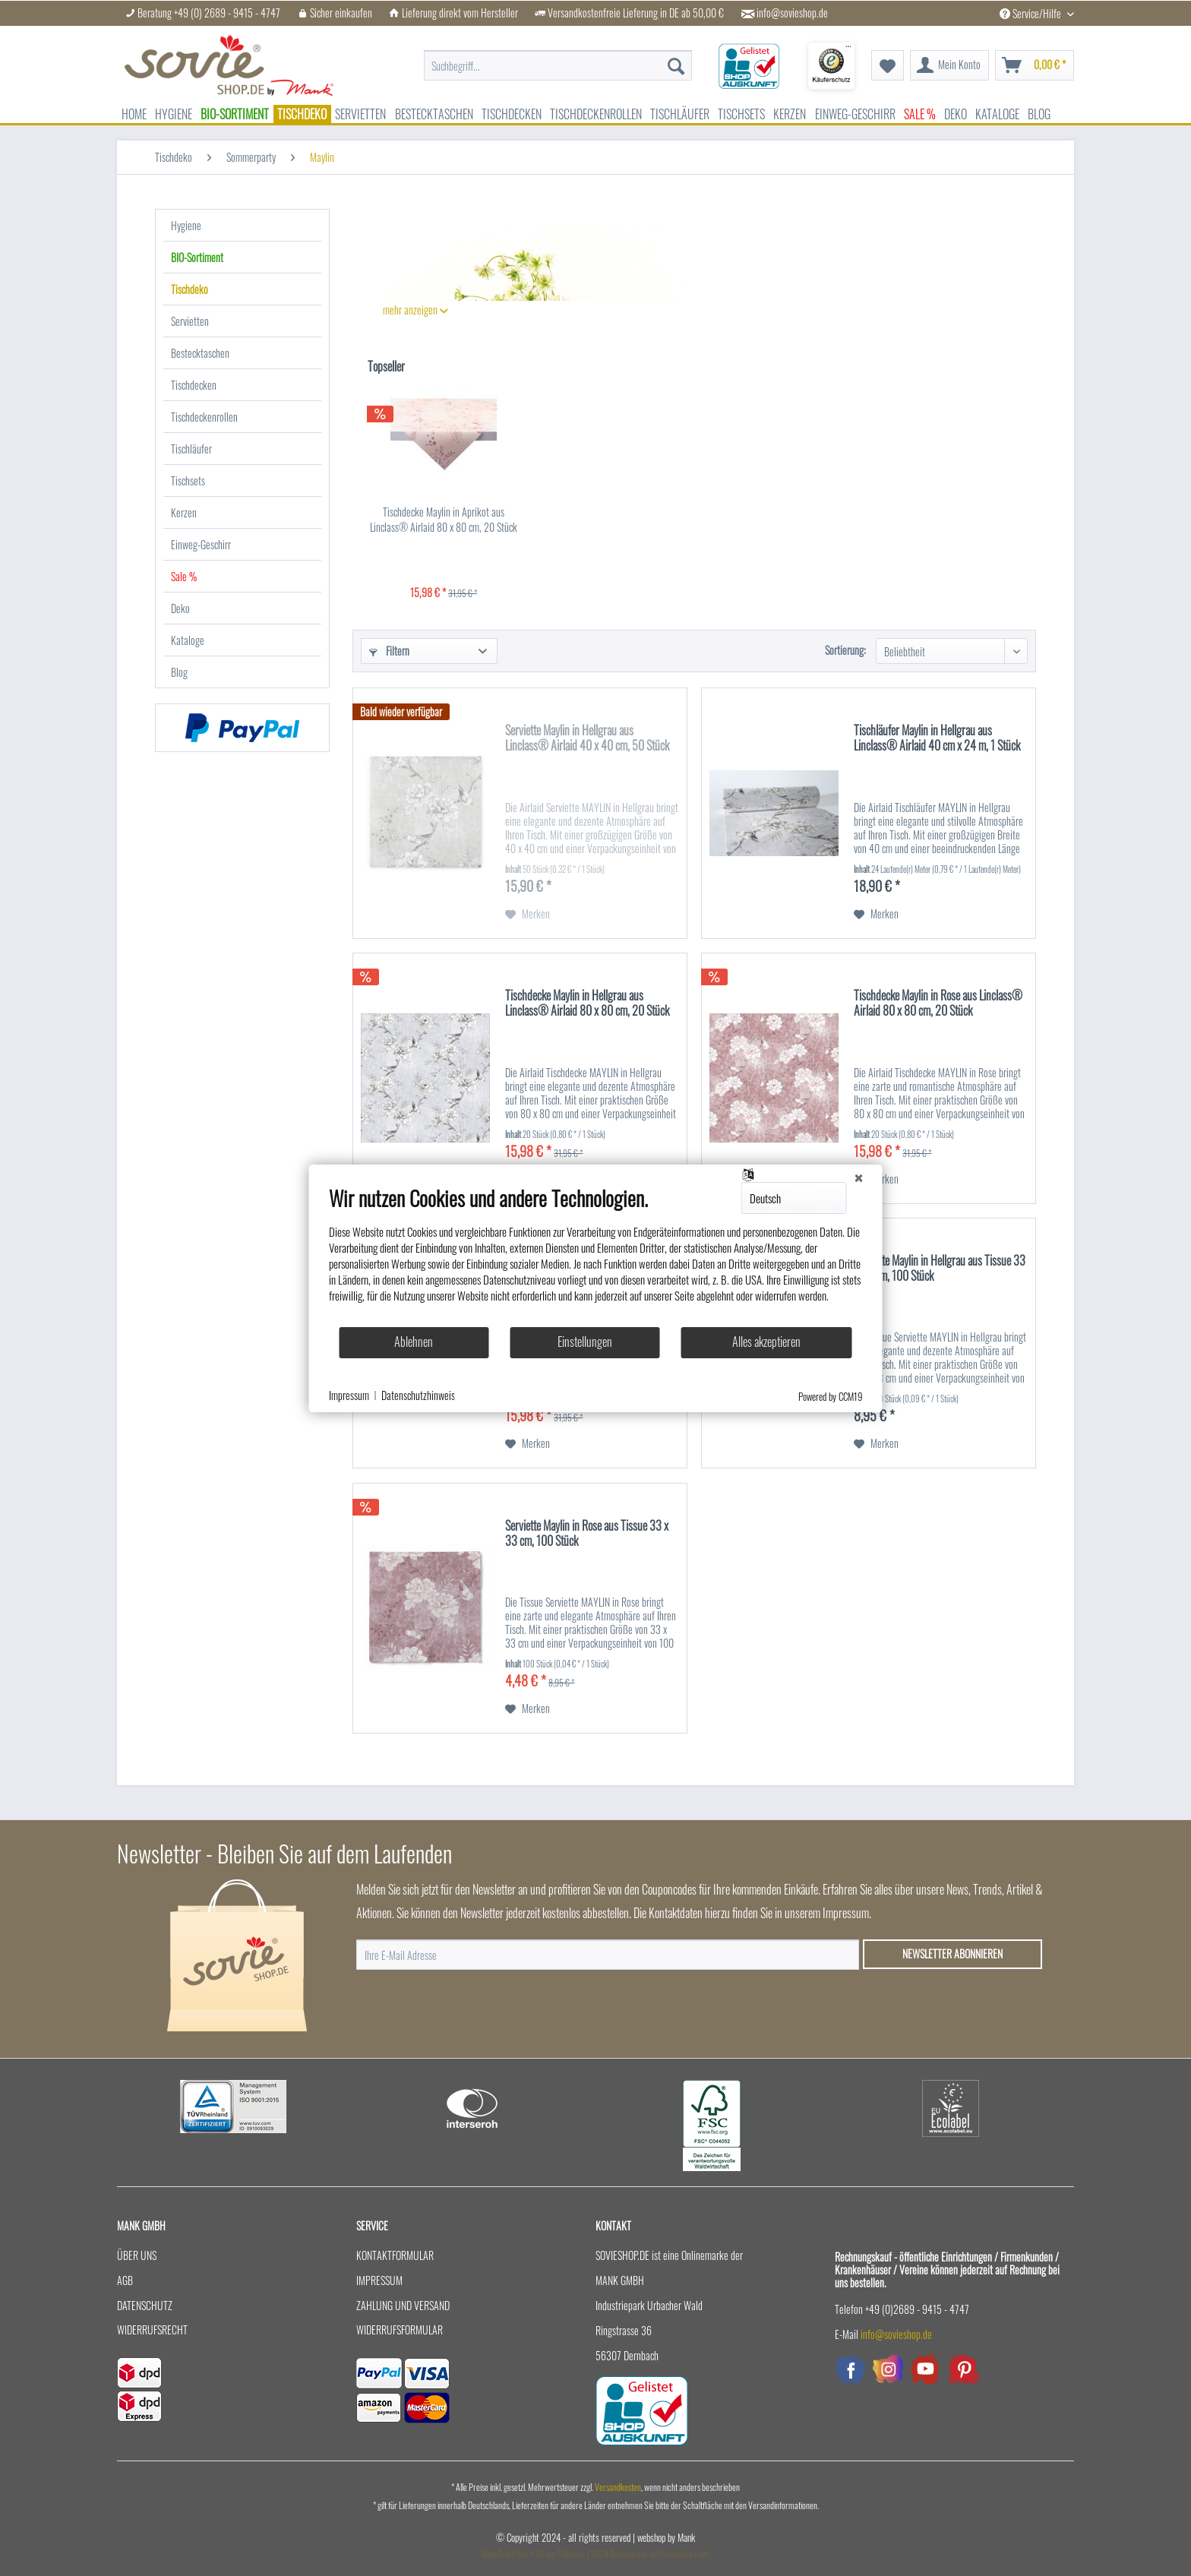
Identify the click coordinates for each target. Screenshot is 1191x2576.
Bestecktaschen (200, 353)
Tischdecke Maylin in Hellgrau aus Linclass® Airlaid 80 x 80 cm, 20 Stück (587, 1003)
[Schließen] (859, 1176)
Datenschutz (144, 2305)
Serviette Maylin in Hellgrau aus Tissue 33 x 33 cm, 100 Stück (939, 1269)
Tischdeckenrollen (204, 417)
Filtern (389, 651)
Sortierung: (845, 650)
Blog (179, 672)
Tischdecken (193, 385)
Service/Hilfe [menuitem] (1031, 13)
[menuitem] (558, 58)
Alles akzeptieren (766, 1341)
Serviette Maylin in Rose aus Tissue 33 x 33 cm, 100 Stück (586, 1534)
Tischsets (188, 480)
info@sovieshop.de (792, 13)
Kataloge (187, 640)
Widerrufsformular (399, 2329)
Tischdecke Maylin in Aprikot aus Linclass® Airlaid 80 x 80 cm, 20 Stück (443, 519)
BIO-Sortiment (197, 257)
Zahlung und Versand (403, 2305)
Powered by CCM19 (830, 1396)
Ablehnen (413, 1341)
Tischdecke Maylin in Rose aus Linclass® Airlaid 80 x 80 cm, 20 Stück (938, 1003)
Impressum (379, 2280)
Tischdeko (189, 289)
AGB (125, 2280)
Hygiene (186, 225)
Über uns (136, 2255)
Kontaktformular (395, 2255)
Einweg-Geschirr (201, 544)
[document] (596, 1255)
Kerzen (184, 512)
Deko (180, 608)
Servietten (190, 321)
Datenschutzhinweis (418, 1395)
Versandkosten (618, 2486)
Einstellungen (585, 1341)
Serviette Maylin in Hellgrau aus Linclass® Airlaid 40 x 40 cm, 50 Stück (587, 738)
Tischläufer (191, 449)
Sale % (184, 576)
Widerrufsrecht (152, 2329)
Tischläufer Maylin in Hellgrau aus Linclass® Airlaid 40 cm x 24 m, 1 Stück (937, 738)
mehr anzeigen (415, 310)
